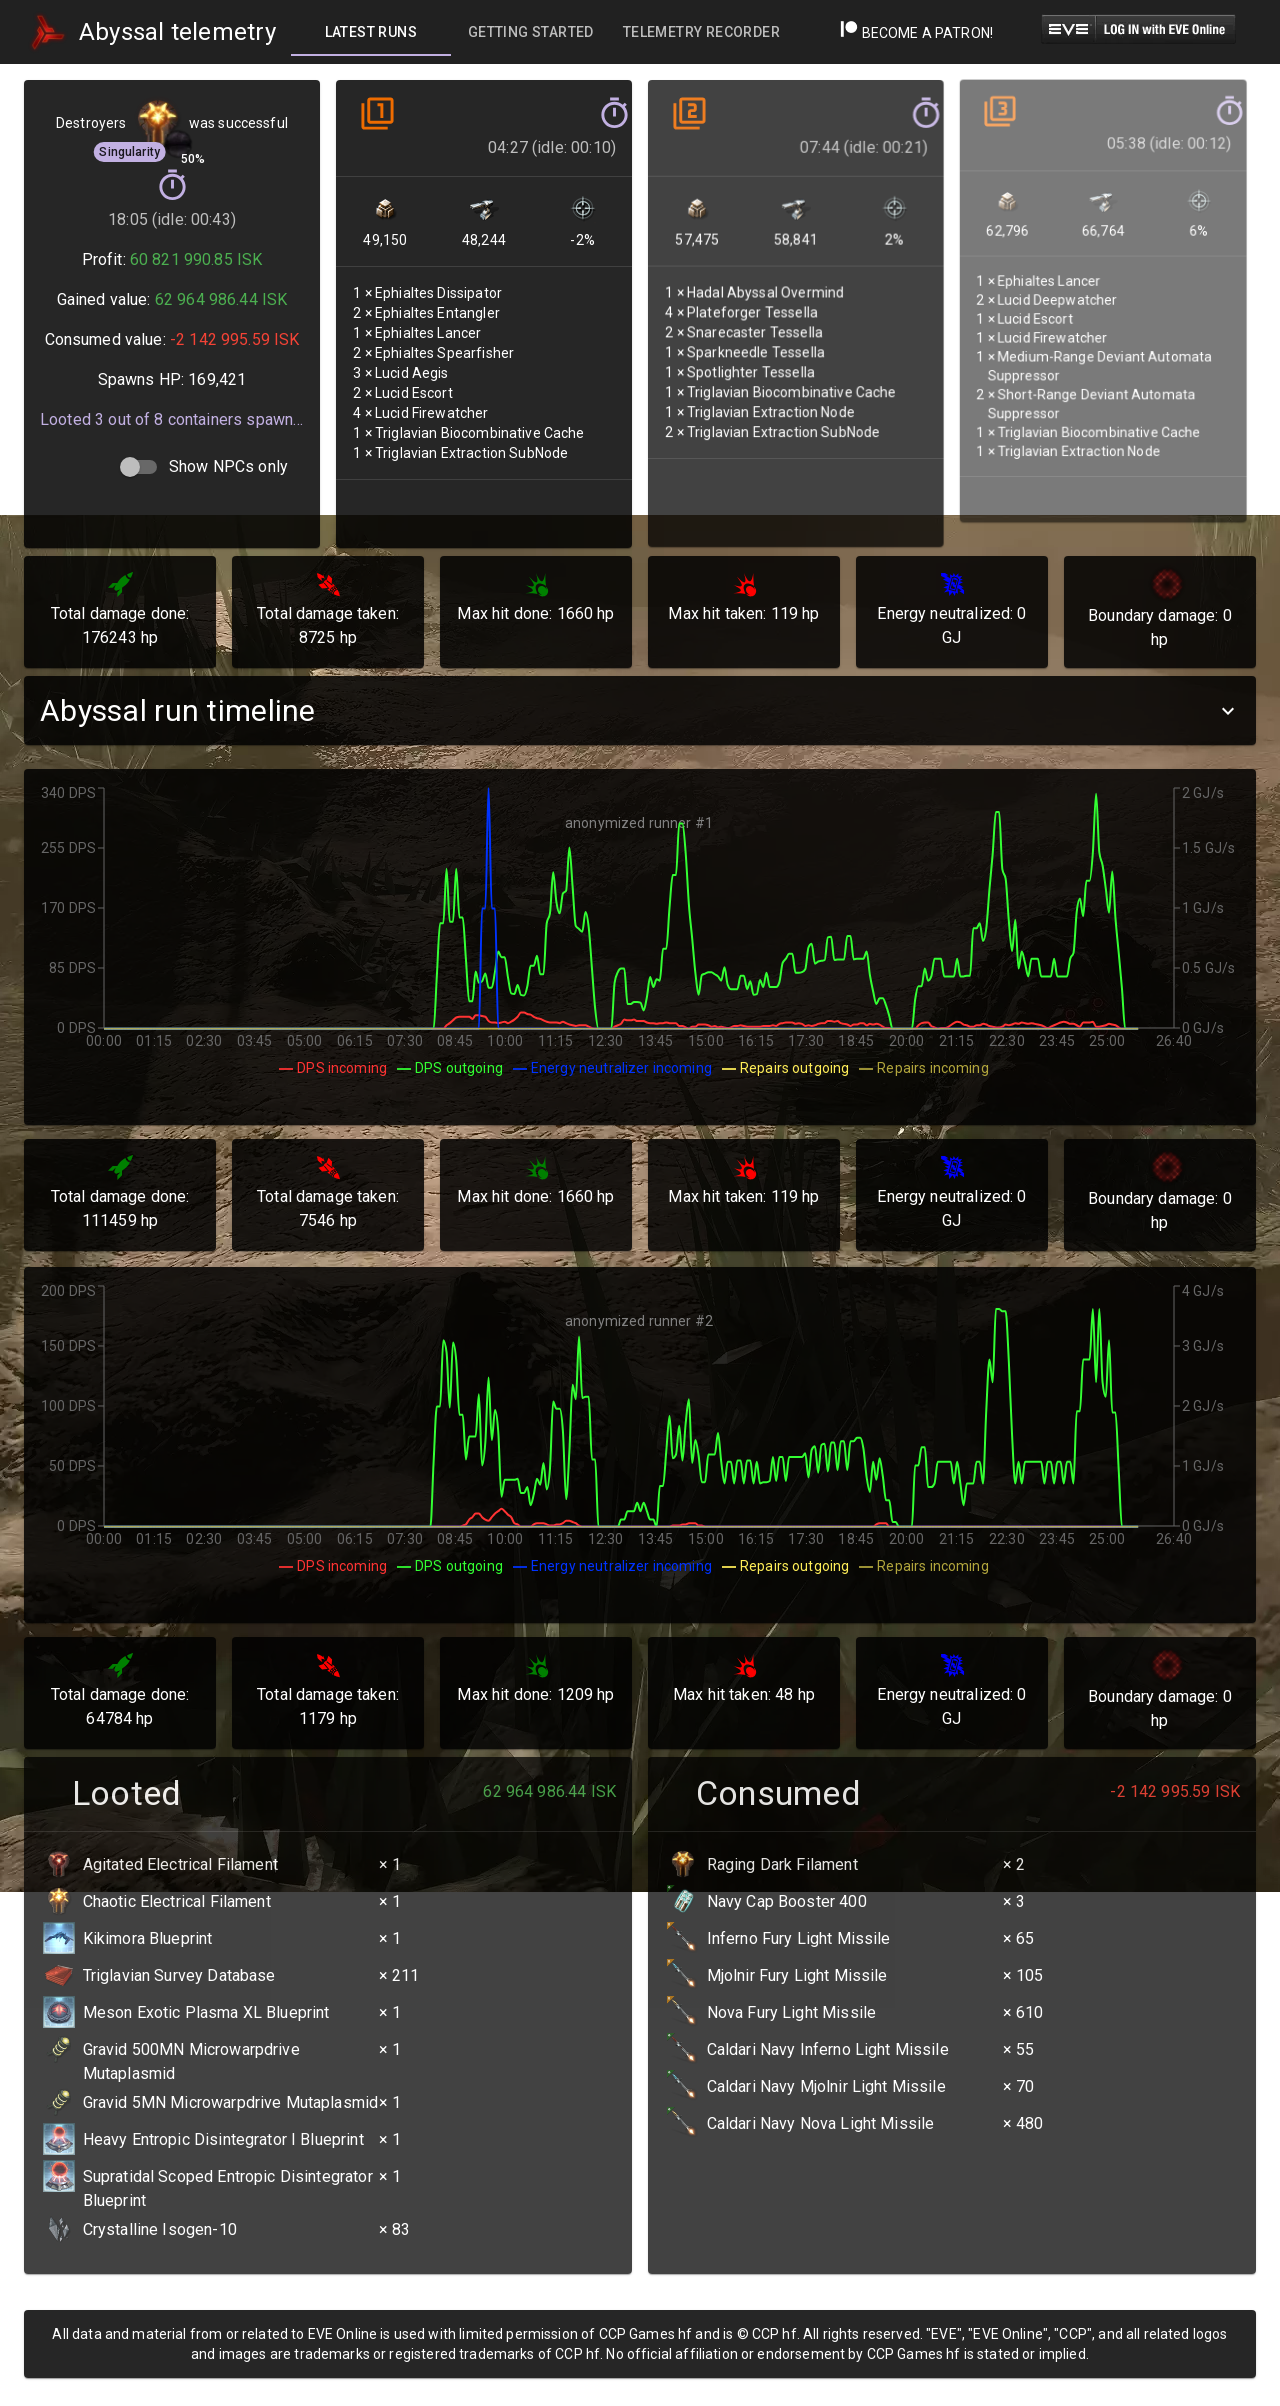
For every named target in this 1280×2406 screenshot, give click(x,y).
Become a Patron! (916, 33)
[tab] (371, 32)
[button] (640, 710)
